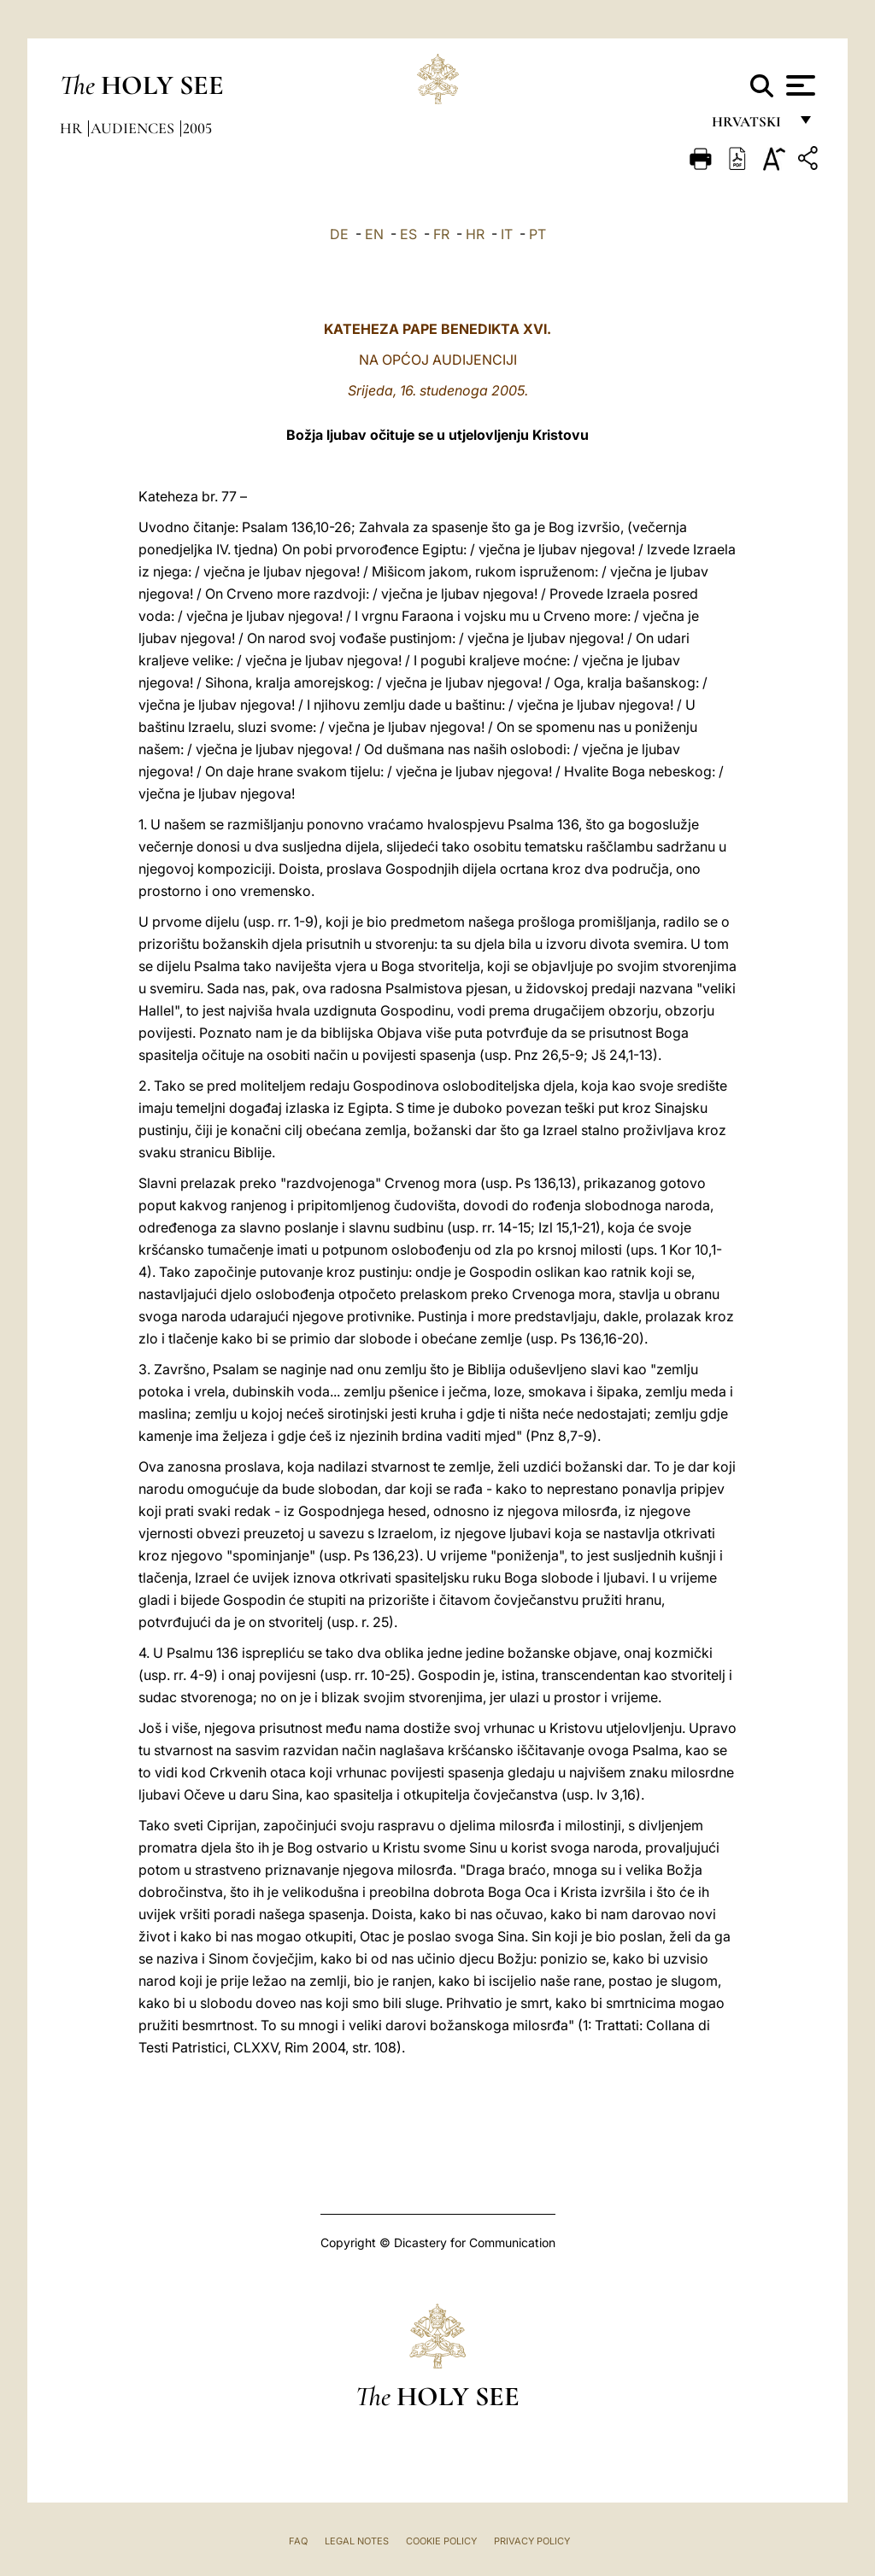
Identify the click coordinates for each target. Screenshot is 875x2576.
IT (507, 234)
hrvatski (750, 126)
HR (475, 234)
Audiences (134, 128)
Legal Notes (357, 2541)
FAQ (298, 2541)
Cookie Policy (441, 2541)
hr (72, 128)
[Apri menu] (798, 85)
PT (537, 234)
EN (374, 234)
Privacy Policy (532, 2541)
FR (441, 234)
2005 (197, 128)
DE (339, 234)
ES (408, 234)
